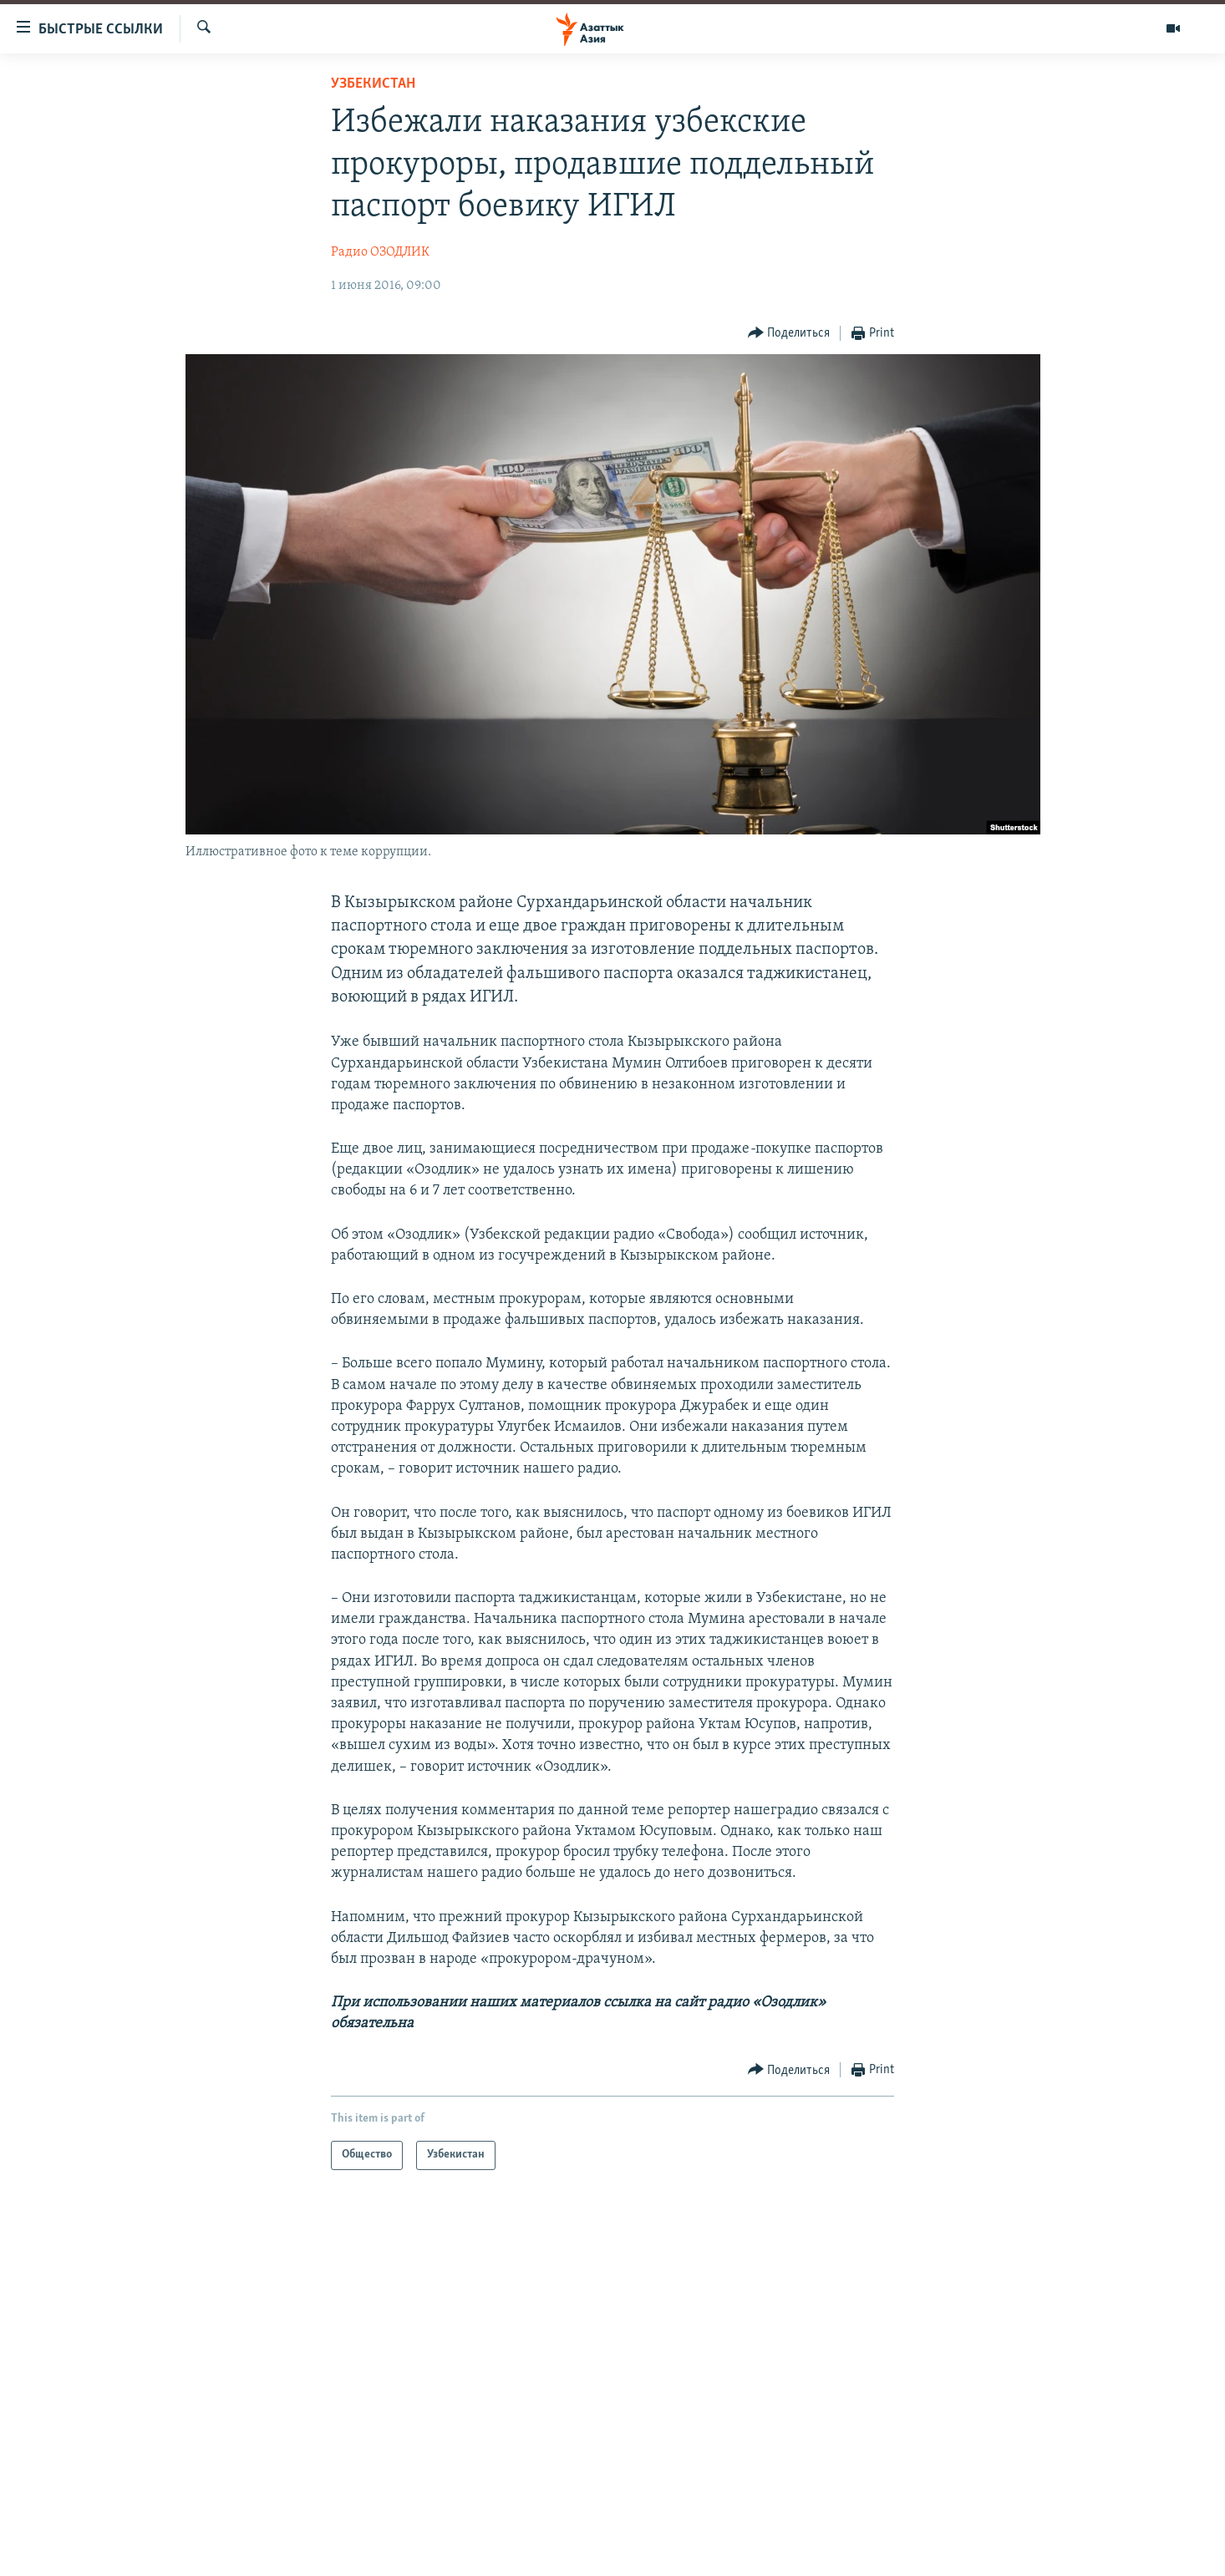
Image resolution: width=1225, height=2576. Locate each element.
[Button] (789, 333)
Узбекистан (373, 84)
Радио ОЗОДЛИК (380, 252)
